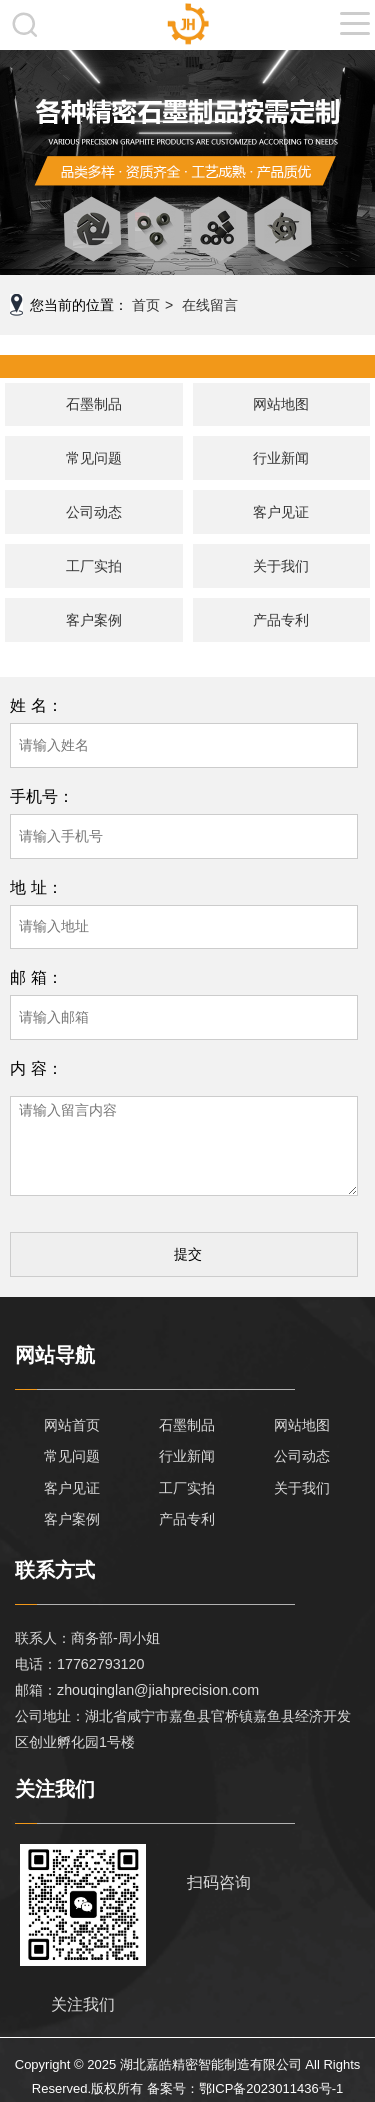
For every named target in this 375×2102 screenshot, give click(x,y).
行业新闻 (281, 458)
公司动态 (94, 512)
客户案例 (94, 620)
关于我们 (281, 566)
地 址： (36, 887)
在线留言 (210, 305)
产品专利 (281, 620)
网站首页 (72, 1425)
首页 (146, 305)
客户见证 (281, 512)
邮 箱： (36, 977)
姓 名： (36, 705)
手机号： (42, 796)
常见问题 (94, 458)
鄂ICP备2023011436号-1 (271, 2088)
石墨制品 (94, 404)
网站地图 (281, 404)
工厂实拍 (94, 566)
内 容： (36, 1068)
